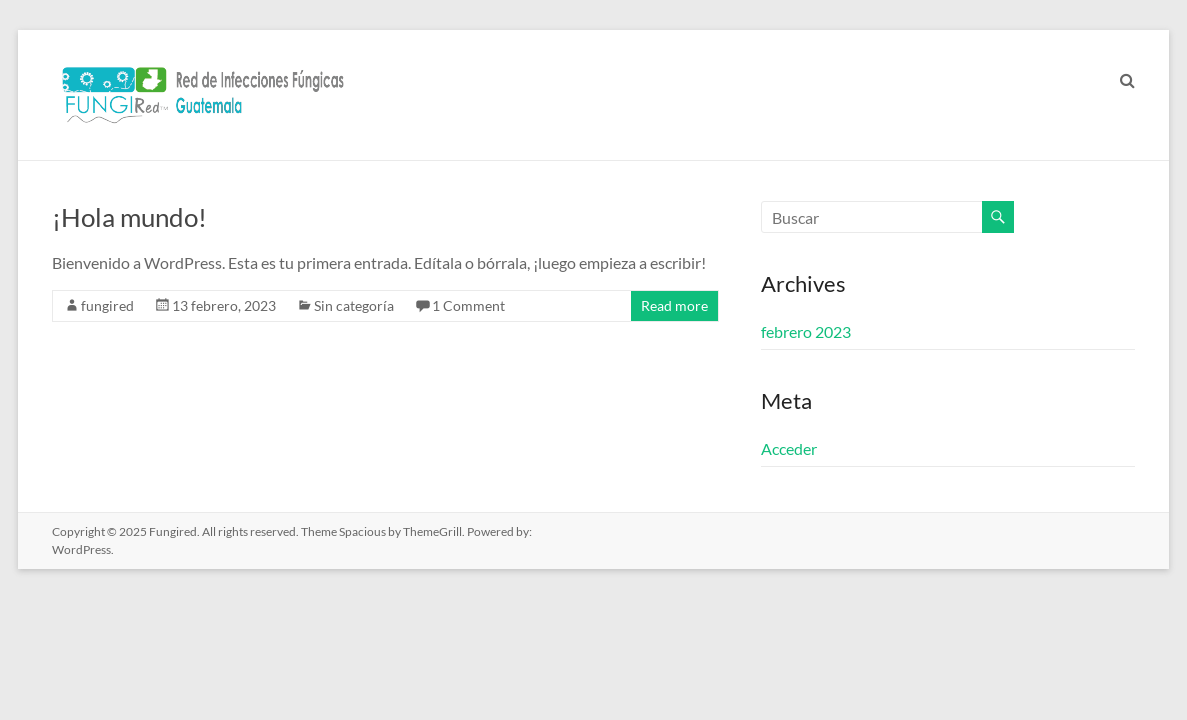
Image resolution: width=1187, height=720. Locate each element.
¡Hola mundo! (129, 217)
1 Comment (468, 305)
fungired (107, 305)
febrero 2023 (806, 331)
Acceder (789, 448)
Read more (674, 305)
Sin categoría (354, 305)
